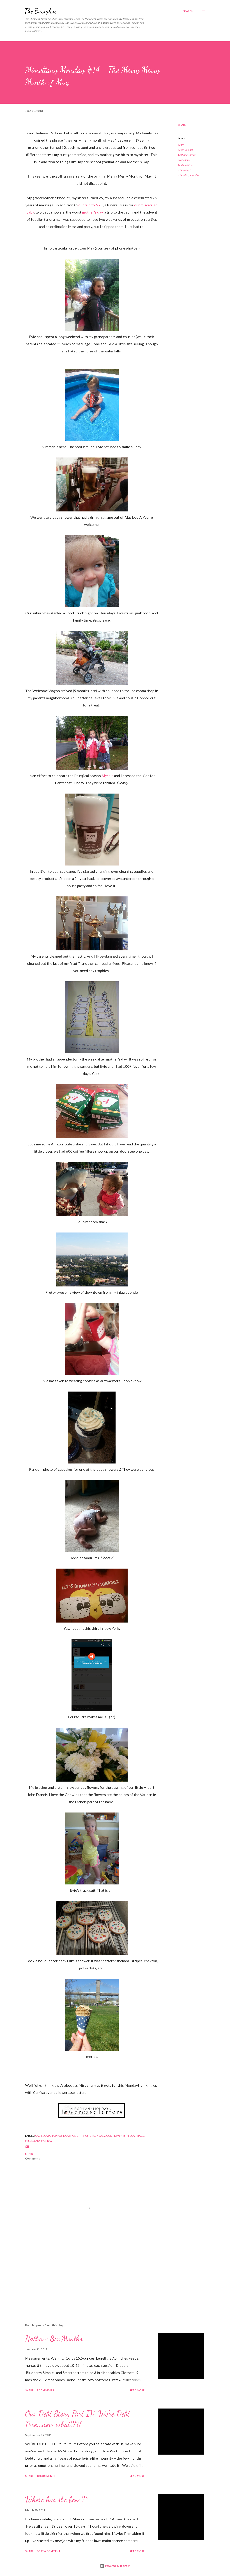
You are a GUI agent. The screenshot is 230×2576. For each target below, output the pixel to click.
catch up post (185, 149)
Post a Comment (48, 2551)
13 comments (46, 2475)
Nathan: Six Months (54, 2338)
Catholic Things (186, 154)
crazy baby (184, 159)
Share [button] (182, 124)
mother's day (92, 212)
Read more (137, 2390)
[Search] (188, 11)
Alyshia (107, 775)
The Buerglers (40, 11)
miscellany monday (188, 174)
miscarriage (184, 169)
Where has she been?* (56, 2499)
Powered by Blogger (115, 2566)
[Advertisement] (86, 2278)
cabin (181, 144)
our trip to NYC (90, 205)
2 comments (45, 2390)
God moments (185, 164)
